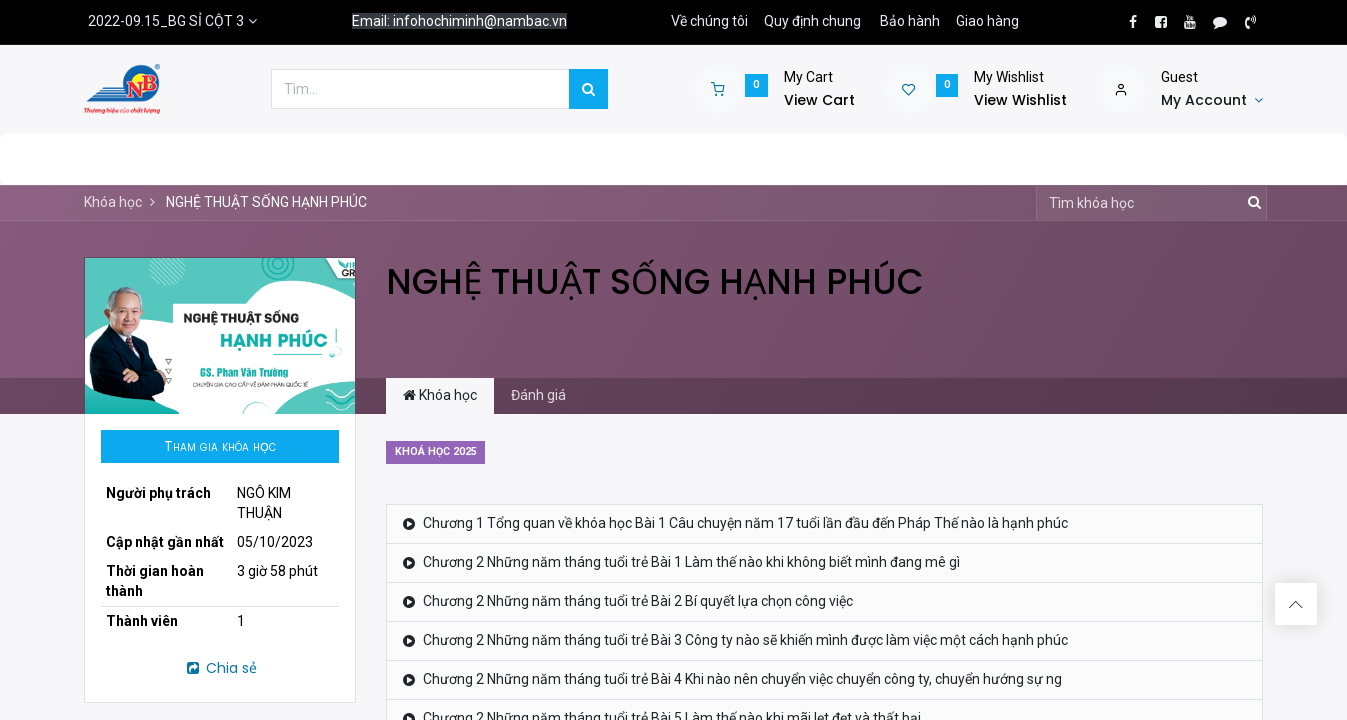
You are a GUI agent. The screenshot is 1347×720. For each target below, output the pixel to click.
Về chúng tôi (709, 21)
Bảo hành (910, 21)
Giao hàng (987, 21)
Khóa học (113, 202)
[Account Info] (1212, 101)
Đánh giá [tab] (538, 395)
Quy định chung (812, 21)
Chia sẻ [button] (220, 668)
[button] (220, 447)
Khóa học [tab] (440, 395)
